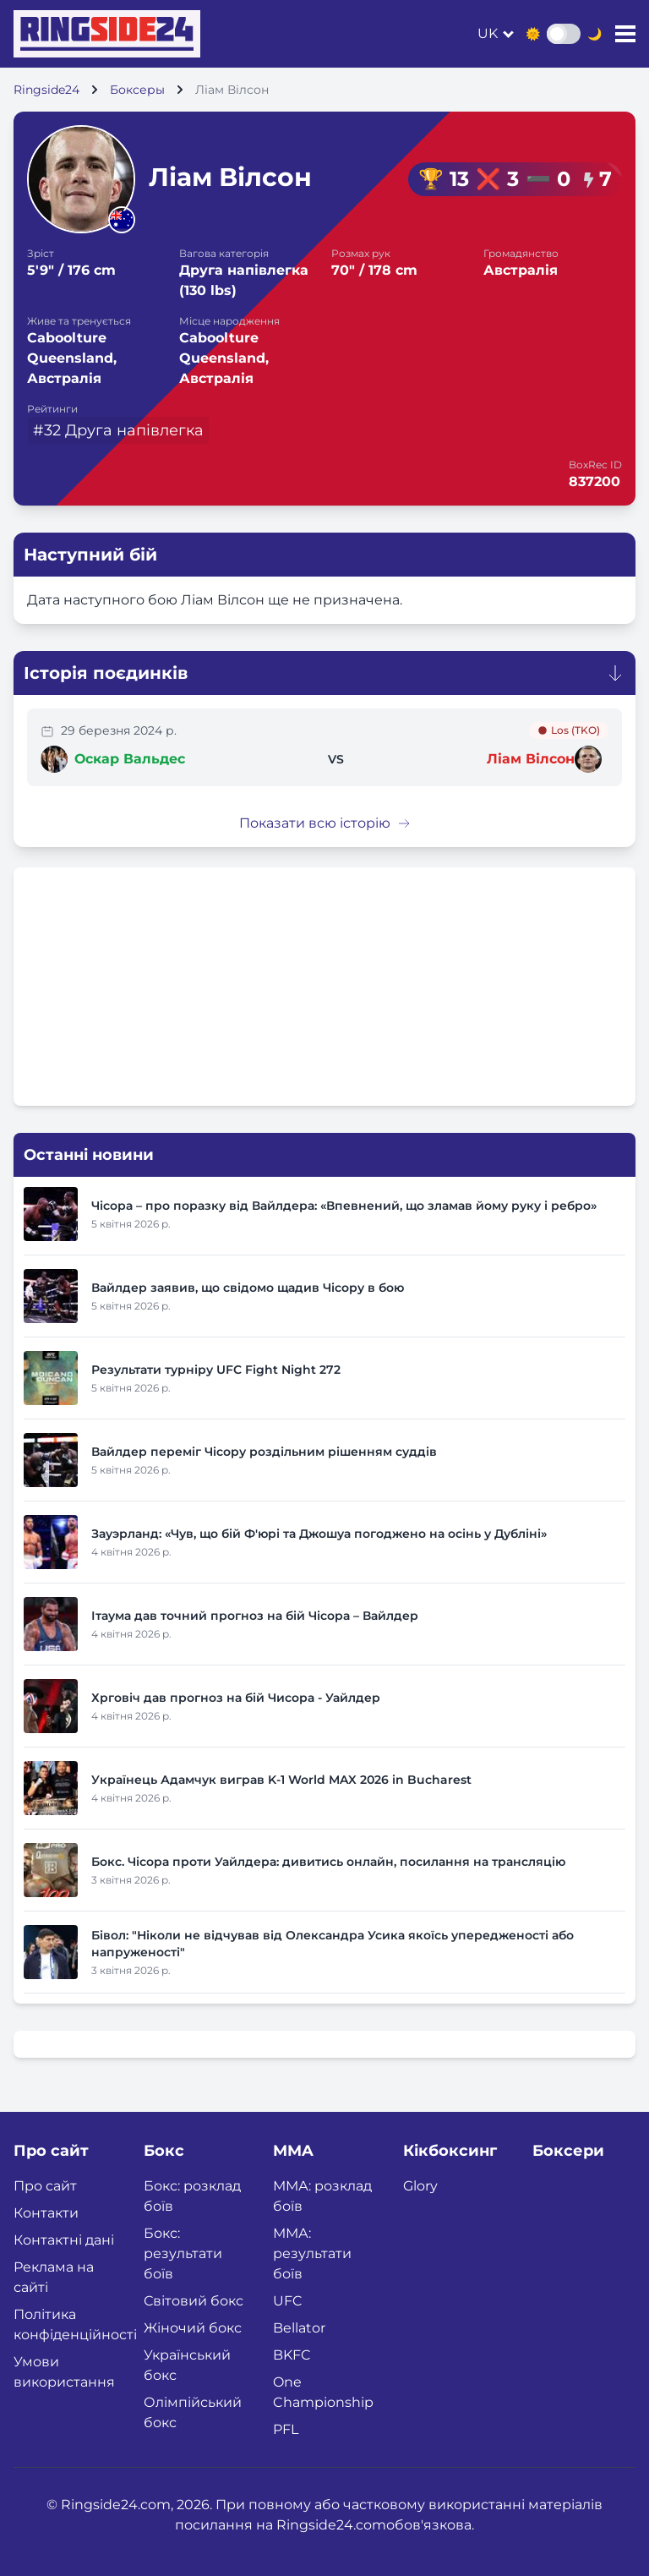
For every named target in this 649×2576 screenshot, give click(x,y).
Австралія (520, 270)
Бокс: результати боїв (183, 2253)
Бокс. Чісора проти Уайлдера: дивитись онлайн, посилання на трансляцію (328, 1861)
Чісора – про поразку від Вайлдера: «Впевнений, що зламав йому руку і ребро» (344, 1205)
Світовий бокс (193, 2301)
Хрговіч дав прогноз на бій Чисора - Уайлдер (235, 1697)
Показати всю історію (325, 823)
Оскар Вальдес (129, 759)
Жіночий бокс (193, 2328)
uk (487, 33)
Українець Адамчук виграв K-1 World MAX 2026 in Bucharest (281, 1779)
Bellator (299, 2328)
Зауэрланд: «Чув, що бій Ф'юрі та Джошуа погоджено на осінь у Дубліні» (319, 1533)
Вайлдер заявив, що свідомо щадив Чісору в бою (247, 1287)
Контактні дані (64, 2240)
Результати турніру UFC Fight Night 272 (216, 1369)
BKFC (292, 2355)
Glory (420, 2186)
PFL (285, 2429)
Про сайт (45, 2186)
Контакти (46, 2213)
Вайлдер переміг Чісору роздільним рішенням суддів (264, 1451)
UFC (288, 2301)
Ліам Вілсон (531, 759)
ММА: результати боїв (312, 2253)
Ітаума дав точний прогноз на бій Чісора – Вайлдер (254, 1615)
